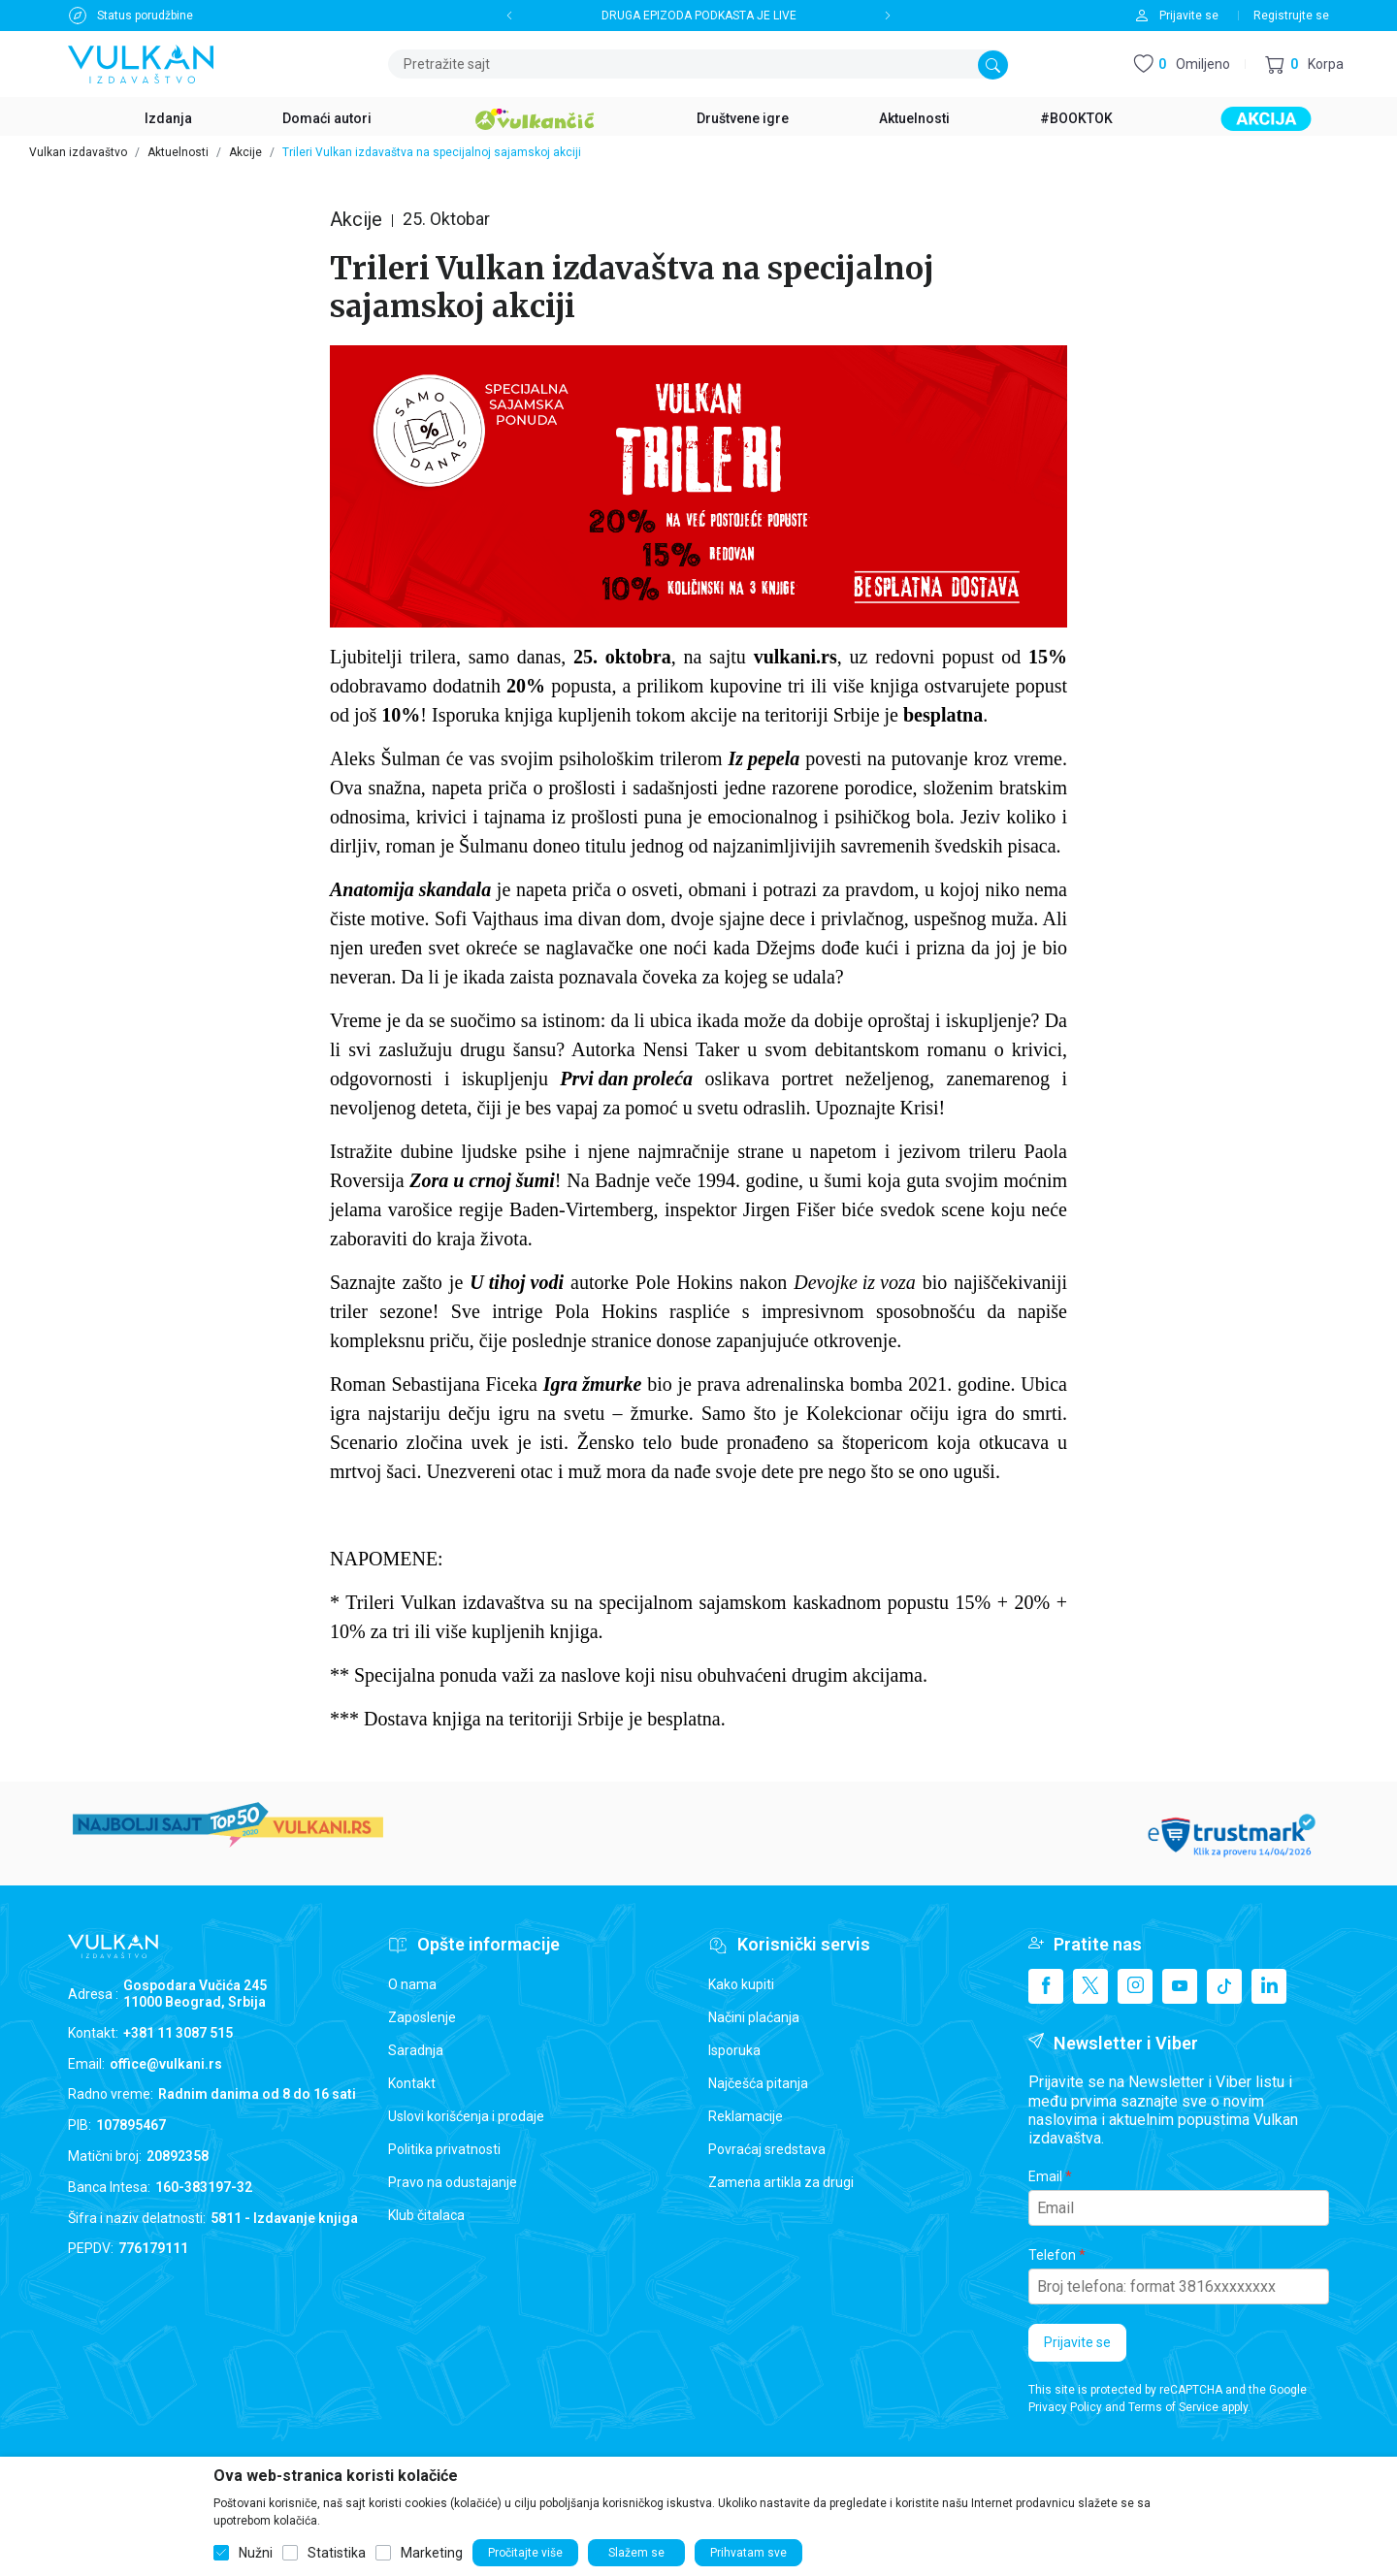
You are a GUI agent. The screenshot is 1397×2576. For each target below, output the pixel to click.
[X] (1090, 1986)
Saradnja (415, 2050)
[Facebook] (1045, 1986)
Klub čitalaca (426, 2215)
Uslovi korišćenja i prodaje (466, 2116)
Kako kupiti (741, 1984)
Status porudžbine (145, 15)
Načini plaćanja (753, 2017)
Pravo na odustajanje (452, 2182)
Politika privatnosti (444, 2149)
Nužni (256, 2553)
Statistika (337, 2553)
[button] (1304, 64)
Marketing (432, 2553)
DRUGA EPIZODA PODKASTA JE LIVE (698, 15)
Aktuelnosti (178, 152)
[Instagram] (1135, 1986)
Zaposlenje (422, 2017)
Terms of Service (1173, 2407)
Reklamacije (745, 2116)
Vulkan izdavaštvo (78, 152)
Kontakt (412, 2083)
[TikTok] (1224, 1986)
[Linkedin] (1268, 1986)
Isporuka (734, 2050)
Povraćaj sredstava (767, 2149)
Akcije (245, 152)
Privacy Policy (1065, 2407)
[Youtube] (1179, 1986)
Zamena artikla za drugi (781, 2182)
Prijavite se (1077, 2342)
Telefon (1052, 2255)
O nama (412, 1984)
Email (1045, 2176)
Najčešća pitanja (758, 2083)
